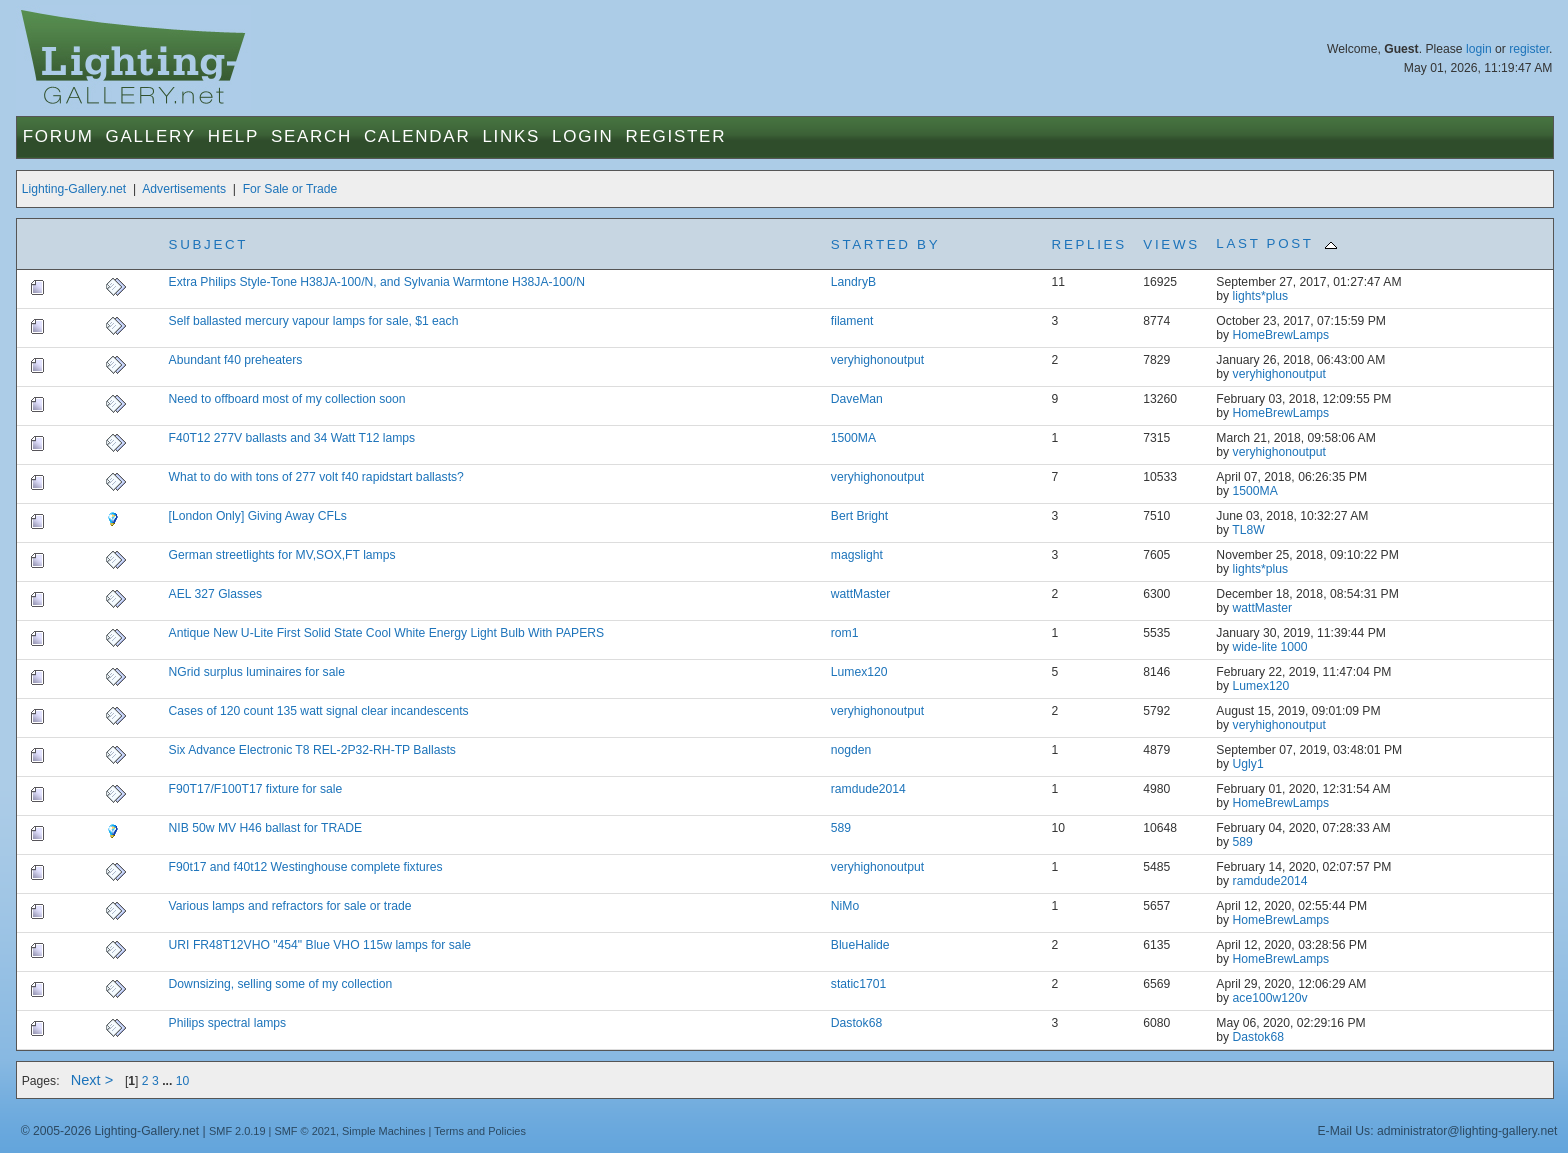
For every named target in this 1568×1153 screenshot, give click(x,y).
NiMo (845, 906)
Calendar (417, 136)
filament (852, 321)
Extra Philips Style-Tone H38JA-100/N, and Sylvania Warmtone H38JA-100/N (377, 282)
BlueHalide (860, 945)
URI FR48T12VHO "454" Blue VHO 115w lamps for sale (320, 945)
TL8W (1248, 530)
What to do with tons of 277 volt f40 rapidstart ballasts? (316, 477)
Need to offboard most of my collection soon (287, 399)
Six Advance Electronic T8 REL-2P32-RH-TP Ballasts (312, 750)
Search (311, 136)
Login (582, 136)
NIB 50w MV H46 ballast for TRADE (266, 828)
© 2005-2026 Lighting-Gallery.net (110, 1131)
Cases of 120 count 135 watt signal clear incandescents (319, 711)
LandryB (853, 282)
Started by (885, 244)
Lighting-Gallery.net (74, 189)
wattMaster (860, 594)
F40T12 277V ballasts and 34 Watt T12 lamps (292, 438)
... (169, 1081)
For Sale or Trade (290, 189)
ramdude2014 (868, 789)
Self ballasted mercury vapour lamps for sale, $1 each (314, 321)
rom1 (845, 633)
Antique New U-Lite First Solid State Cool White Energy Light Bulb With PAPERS (387, 633)
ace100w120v (1270, 998)
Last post (1276, 243)
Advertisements (184, 189)
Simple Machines (383, 1131)
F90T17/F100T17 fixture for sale (256, 789)
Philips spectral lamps (228, 1023)
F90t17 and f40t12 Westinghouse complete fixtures (306, 867)
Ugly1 (1248, 764)
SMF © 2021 (305, 1131)
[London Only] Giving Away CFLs (258, 516)
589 (841, 828)
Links (511, 136)
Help (233, 136)
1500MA (853, 438)
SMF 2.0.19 (237, 1131)
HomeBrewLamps (1281, 335)
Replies (1089, 244)
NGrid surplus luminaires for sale (257, 672)
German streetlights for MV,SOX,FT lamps (282, 555)
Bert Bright (859, 516)
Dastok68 (856, 1023)
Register (676, 136)
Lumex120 (859, 672)
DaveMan (857, 399)
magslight (857, 555)
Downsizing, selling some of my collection (281, 984)
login (1479, 49)
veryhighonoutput (877, 360)
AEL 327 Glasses (215, 594)
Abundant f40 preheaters (236, 360)
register (1529, 49)
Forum (58, 136)
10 (183, 1081)
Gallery (151, 136)
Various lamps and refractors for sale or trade (290, 906)
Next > (92, 1080)
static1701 (858, 984)
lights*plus (1260, 296)
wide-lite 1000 (1270, 647)
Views (1171, 244)
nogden (851, 750)
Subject (209, 244)
